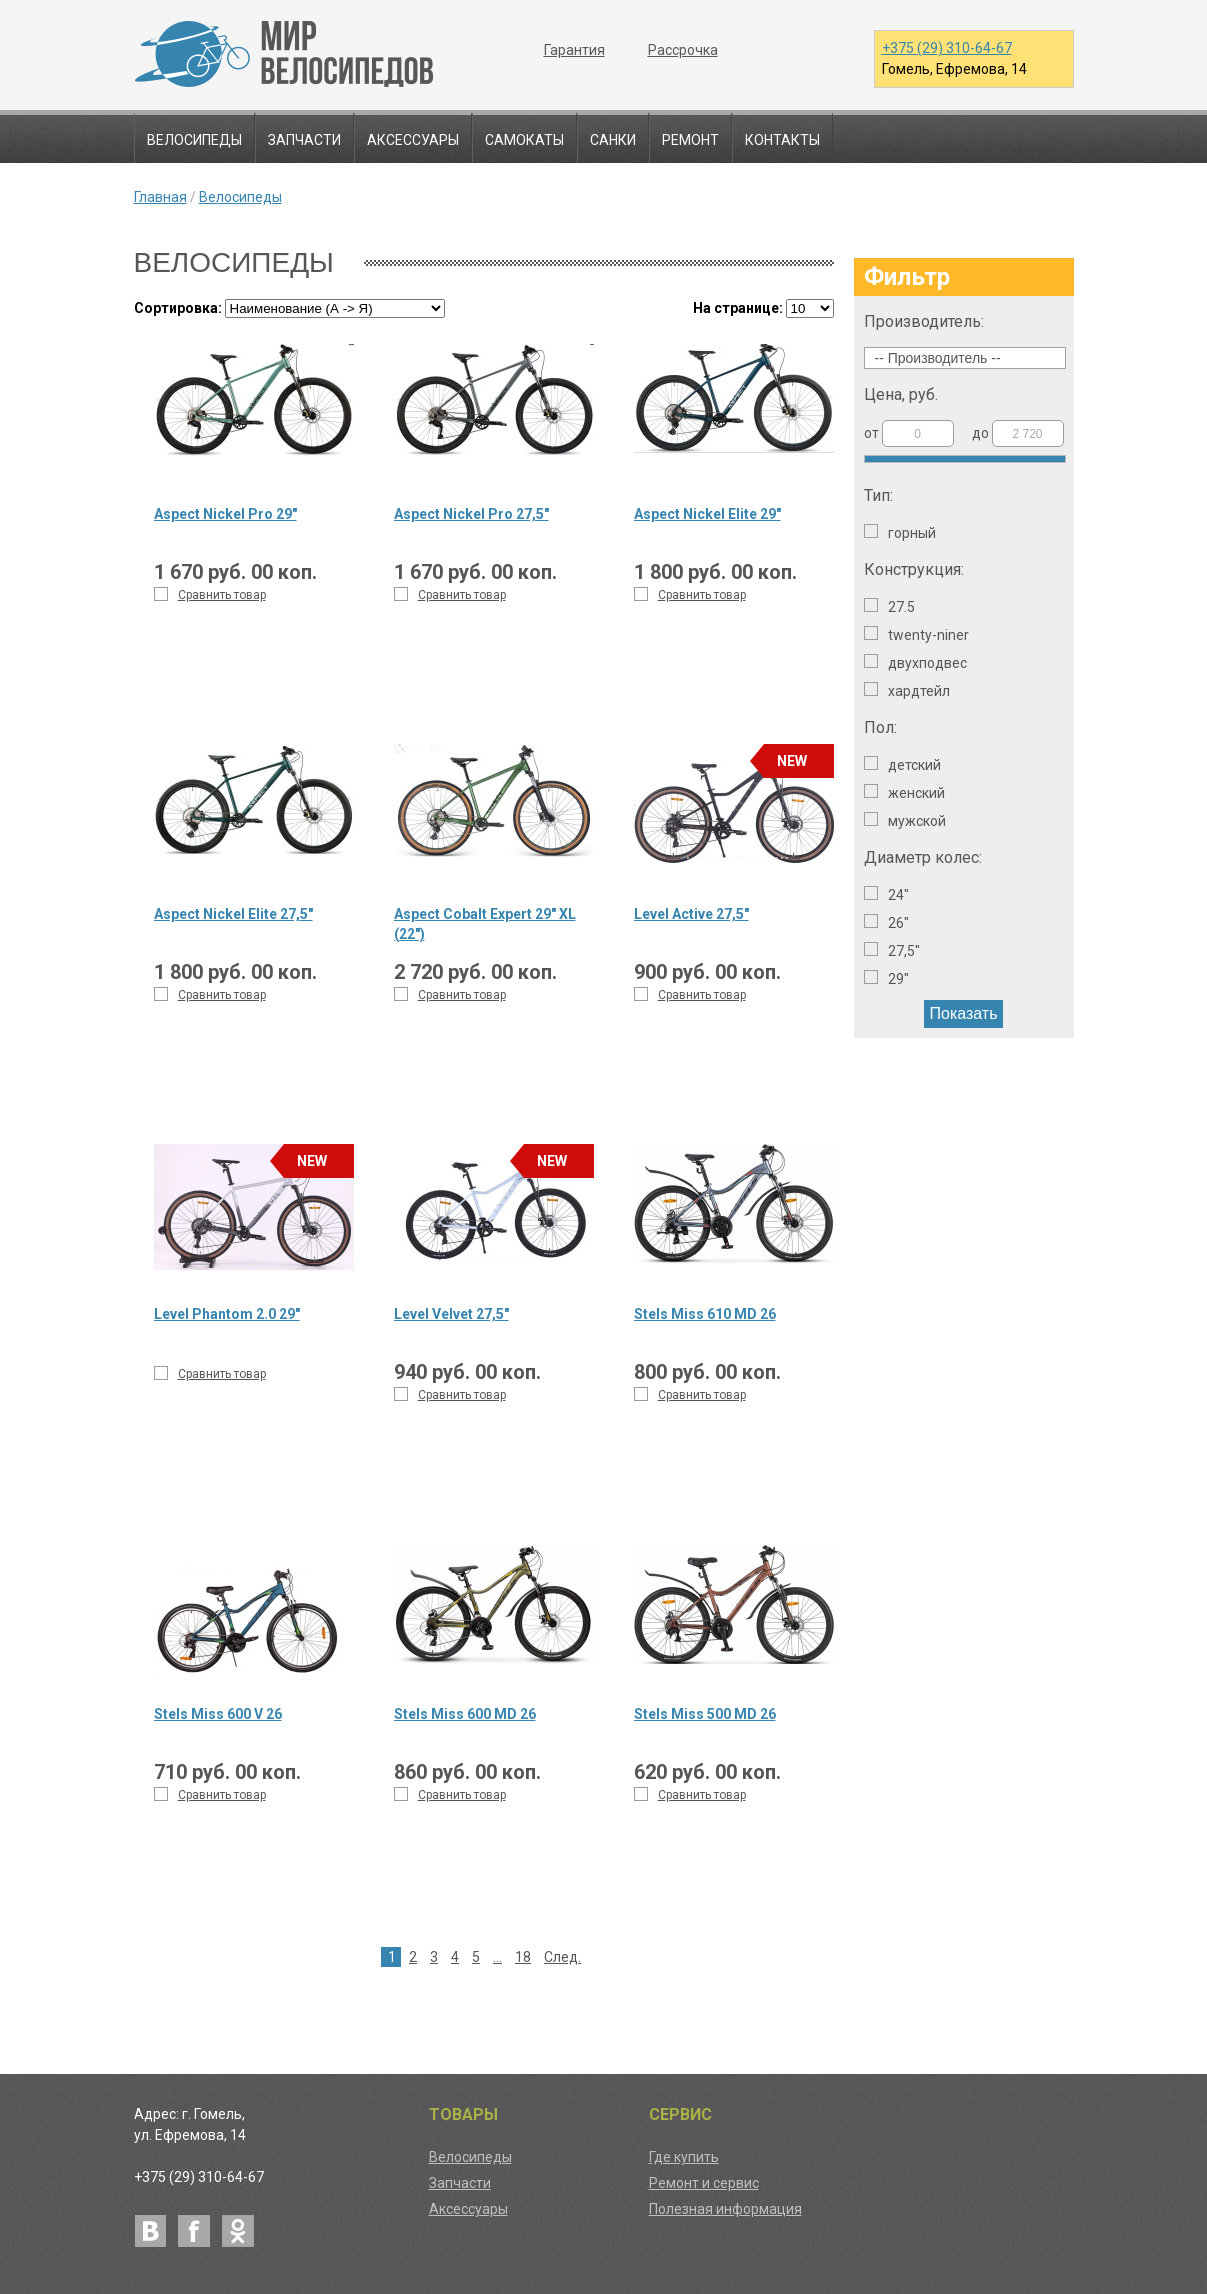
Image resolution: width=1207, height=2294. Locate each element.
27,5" (892, 950)
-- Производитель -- (938, 358)
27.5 (889, 606)
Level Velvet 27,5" (451, 1314)
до (1018, 433)
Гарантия (574, 50)
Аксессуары (413, 140)
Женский (904, 792)
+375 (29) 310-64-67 (947, 48)
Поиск (1050, 139)
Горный (900, 532)
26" (886, 922)
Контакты (782, 140)
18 (523, 1957)
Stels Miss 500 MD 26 (705, 1714)
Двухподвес (915, 662)
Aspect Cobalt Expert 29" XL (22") (485, 924)
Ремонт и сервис (704, 2183)
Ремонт (690, 140)
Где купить (684, 2157)
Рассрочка (683, 50)
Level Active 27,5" (691, 914)
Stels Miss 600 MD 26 (465, 1714)
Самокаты (524, 140)
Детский (902, 764)
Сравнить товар (210, 594)
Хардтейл (907, 690)
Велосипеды (194, 140)
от (909, 433)
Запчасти (304, 140)
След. (562, 1957)
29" (886, 978)
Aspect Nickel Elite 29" (707, 514)
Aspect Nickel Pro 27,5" (471, 514)
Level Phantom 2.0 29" (227, 1314)
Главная (160, 197)
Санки (613, 140)
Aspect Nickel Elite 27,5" (233, 914)
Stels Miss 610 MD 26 (705, 1314)
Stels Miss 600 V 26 (218, 1714)
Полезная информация (725, 2209)
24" (886, 894)
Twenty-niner (916, 634)
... (497, 1957)
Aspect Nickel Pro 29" (225, 514)
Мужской (905, 820)
